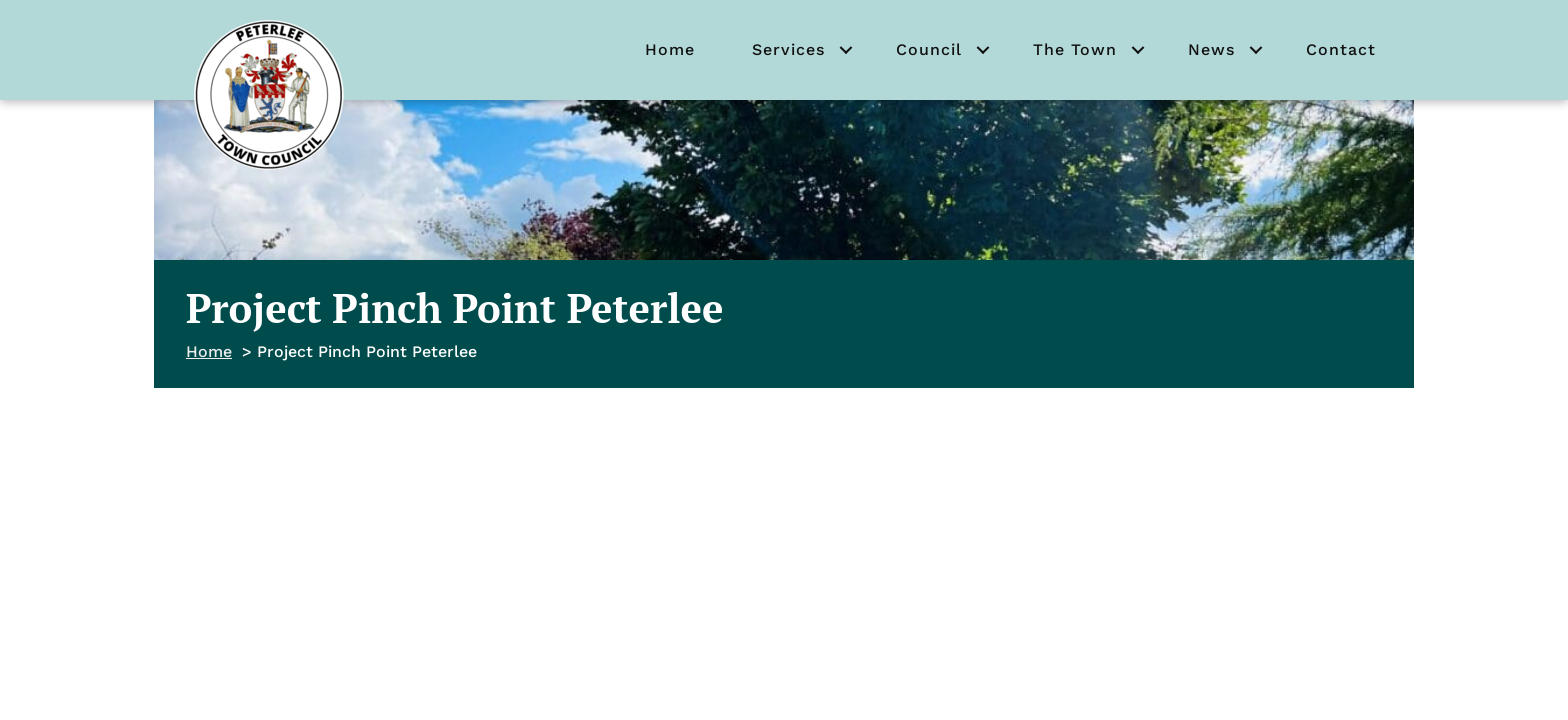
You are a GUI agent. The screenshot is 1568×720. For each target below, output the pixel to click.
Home (670, 49)
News (1211, 49)
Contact (1341, 49)
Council (929, 49)
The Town (1075, 49)
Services (788, 49)
